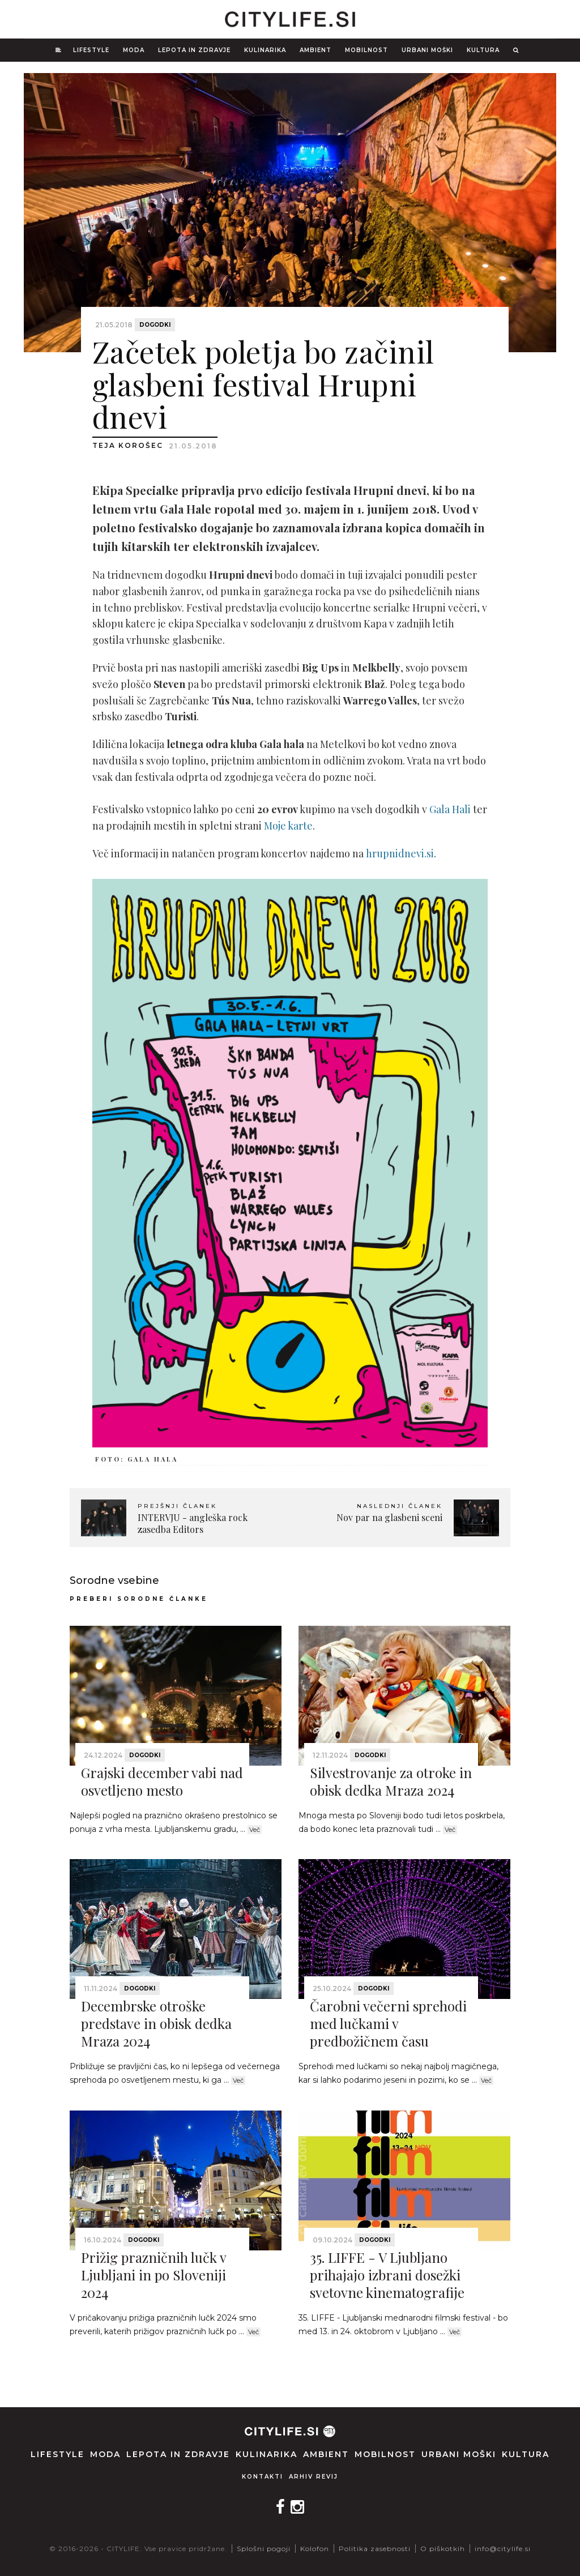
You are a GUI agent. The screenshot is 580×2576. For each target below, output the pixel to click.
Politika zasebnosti (375, 2548)
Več (254, 1830)
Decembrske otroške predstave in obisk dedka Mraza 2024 (156, 2023)
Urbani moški (427, 50)
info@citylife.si (503, 2548)
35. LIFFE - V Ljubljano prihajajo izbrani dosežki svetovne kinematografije (387, 2274)
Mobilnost (366, 50)
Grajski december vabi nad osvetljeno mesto (162, 1781)
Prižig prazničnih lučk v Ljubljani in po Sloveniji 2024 (153, 2274)
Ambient (315, 50)
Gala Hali (450, 809)
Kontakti (262, 2476)
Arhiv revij (313, 2476)
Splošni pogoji (264, 2548)
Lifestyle (91, 50)
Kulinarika (265, 50)
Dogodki (154, 324)
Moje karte (288, 825)
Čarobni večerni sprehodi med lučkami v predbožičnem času (388, 2023)
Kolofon (314, 2548)
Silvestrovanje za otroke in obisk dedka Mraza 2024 (391, 1781)
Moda (133, 50)
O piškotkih (442, 2548)
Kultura (483, 50)
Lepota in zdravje (194, 50)
